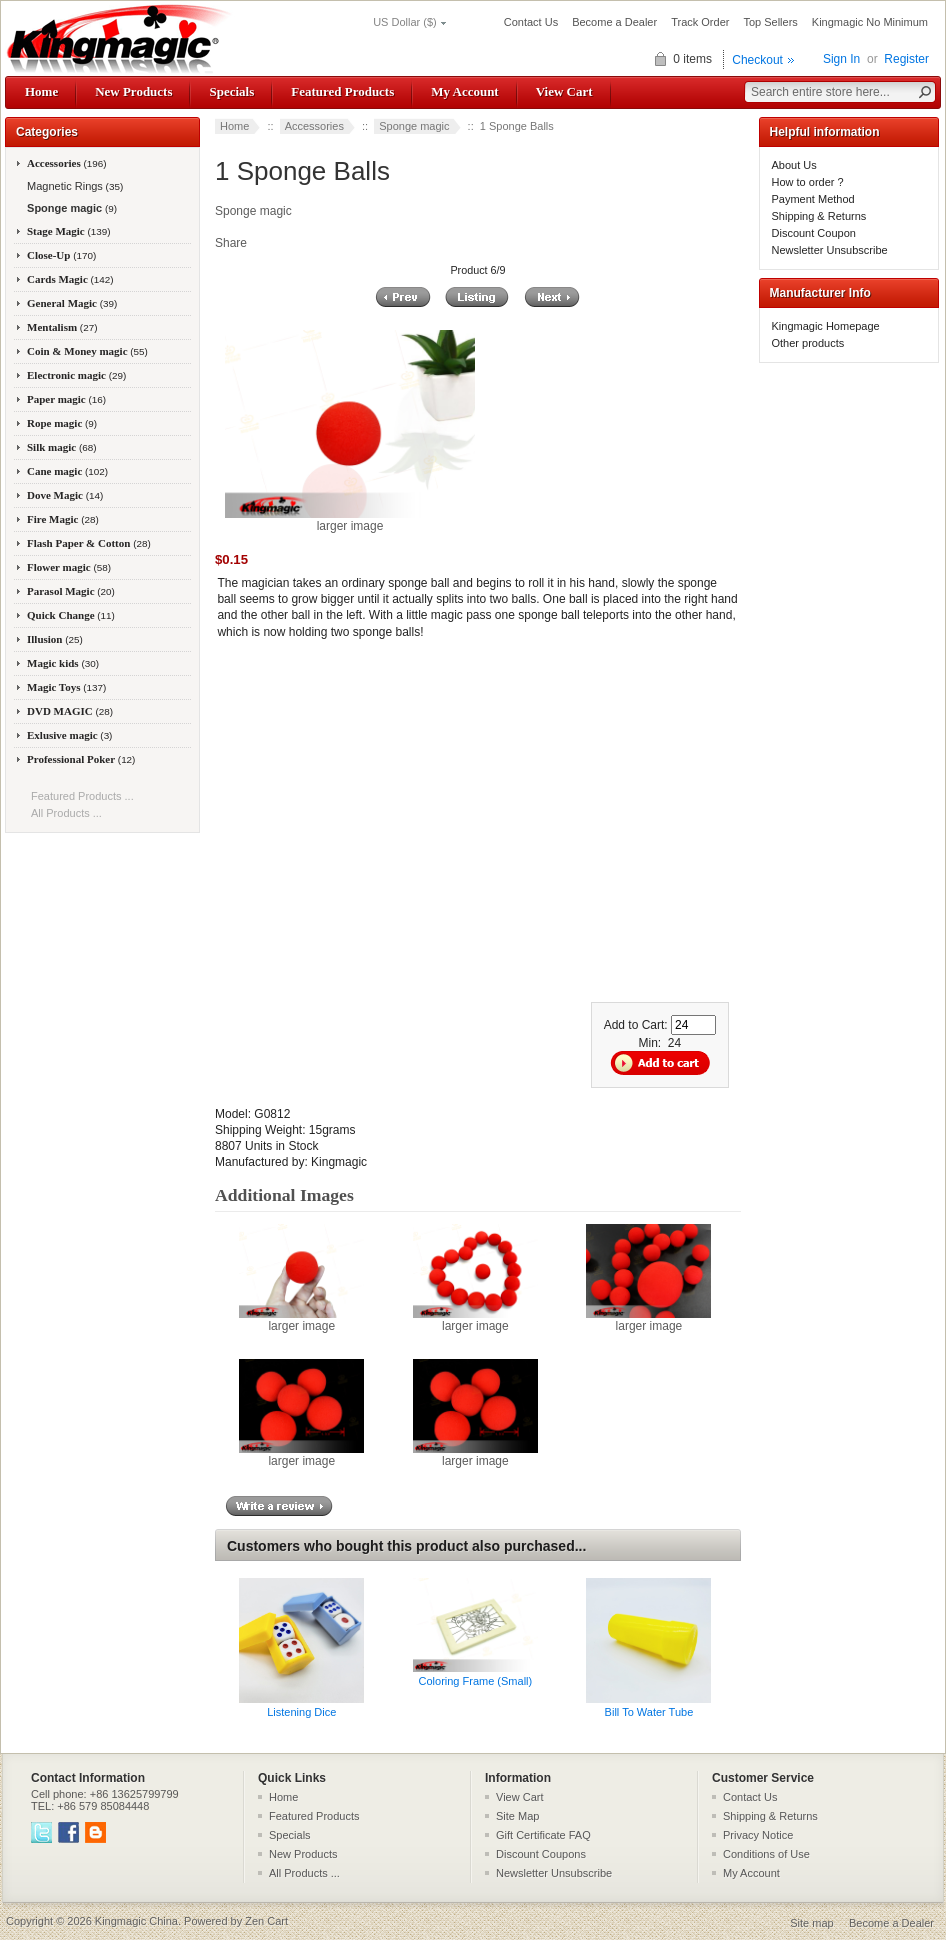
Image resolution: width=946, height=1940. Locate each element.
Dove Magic (65, 495)
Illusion (55, 639)
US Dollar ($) (405, 22)
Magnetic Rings (73, 186)
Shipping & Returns (819, 216)
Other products (808, 343)
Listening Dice (301, 1712)
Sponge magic (414, 126)
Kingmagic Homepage (826, 326)
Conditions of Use (766, 1854)
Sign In (841, 59)
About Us (794, 165)
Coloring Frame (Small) (476, 1681)
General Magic (72, 303)
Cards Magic (70, 279)
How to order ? (808, 182)
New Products (133, 91)
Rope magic (62, 423)
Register (906, 59)
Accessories (314, 126)
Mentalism (62, 327)
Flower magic (69, 567)
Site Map (517, 1816)
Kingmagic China (136, 1921)
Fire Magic (63, 519)
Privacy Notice (758, 1835)
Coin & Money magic (87, 351)
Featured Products (342, 91)
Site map (811, 1923)
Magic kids (63, 663)
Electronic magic (76, 375)
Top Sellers (770, 22)
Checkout (757, 60)
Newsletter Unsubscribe (830, 250)
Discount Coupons (541, 1854)
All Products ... (66, 813)
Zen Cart (266, 1921)
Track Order (700, 22)
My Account (464, 91)
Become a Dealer (614, 22)
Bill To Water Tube (649, 1712)
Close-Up (61, 255)
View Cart (564, 91)
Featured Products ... (82, 796)
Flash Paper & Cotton (89, 543)
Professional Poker (81, 759)
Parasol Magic (71, 591)
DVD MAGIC (70, 711)
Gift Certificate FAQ (543, 1835)
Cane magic (67, 471)
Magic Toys (66, 687)
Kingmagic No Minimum (870, 22)
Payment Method (813, 199)
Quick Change (71, 615)
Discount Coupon (814, 233)
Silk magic (62, 447)
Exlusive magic (69, 735)
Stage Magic (69, 231)
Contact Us (531, 22)
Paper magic (66, 399)
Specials (231, 91)
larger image (301, 1320)
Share (231, 243)
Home (41, 91)
